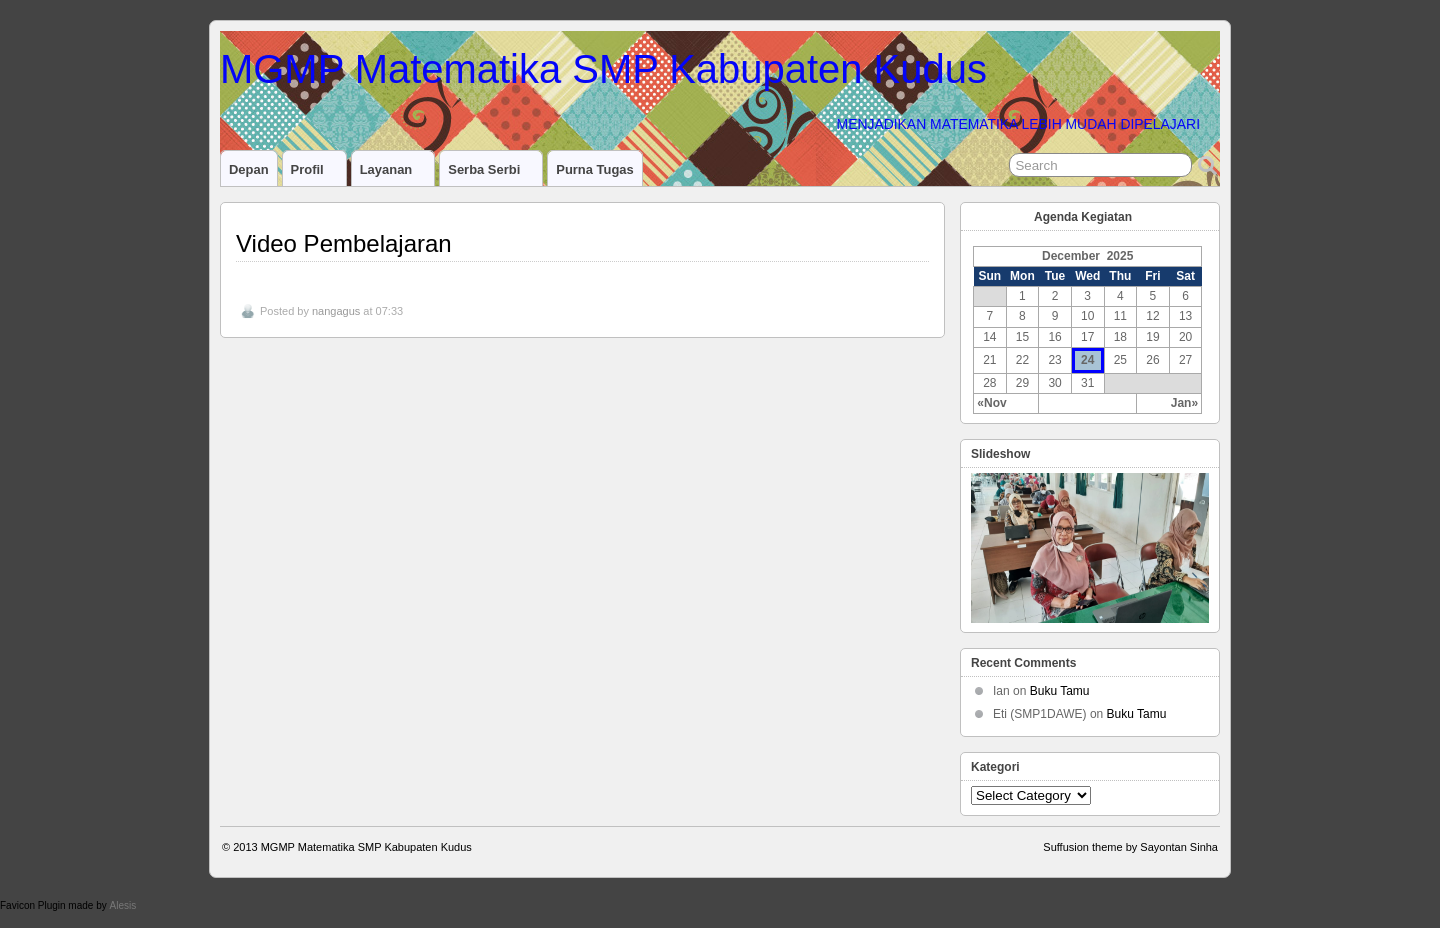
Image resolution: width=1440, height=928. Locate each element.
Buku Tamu (1060, 691)
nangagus (336, 311)
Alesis (123, 905)
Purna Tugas (595, 169)
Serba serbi (492, 174)
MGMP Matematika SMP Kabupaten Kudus (603, 69)
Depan (249, 169)
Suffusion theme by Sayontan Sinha (1130, 847)
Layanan (395, 174)
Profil (316, 174)
